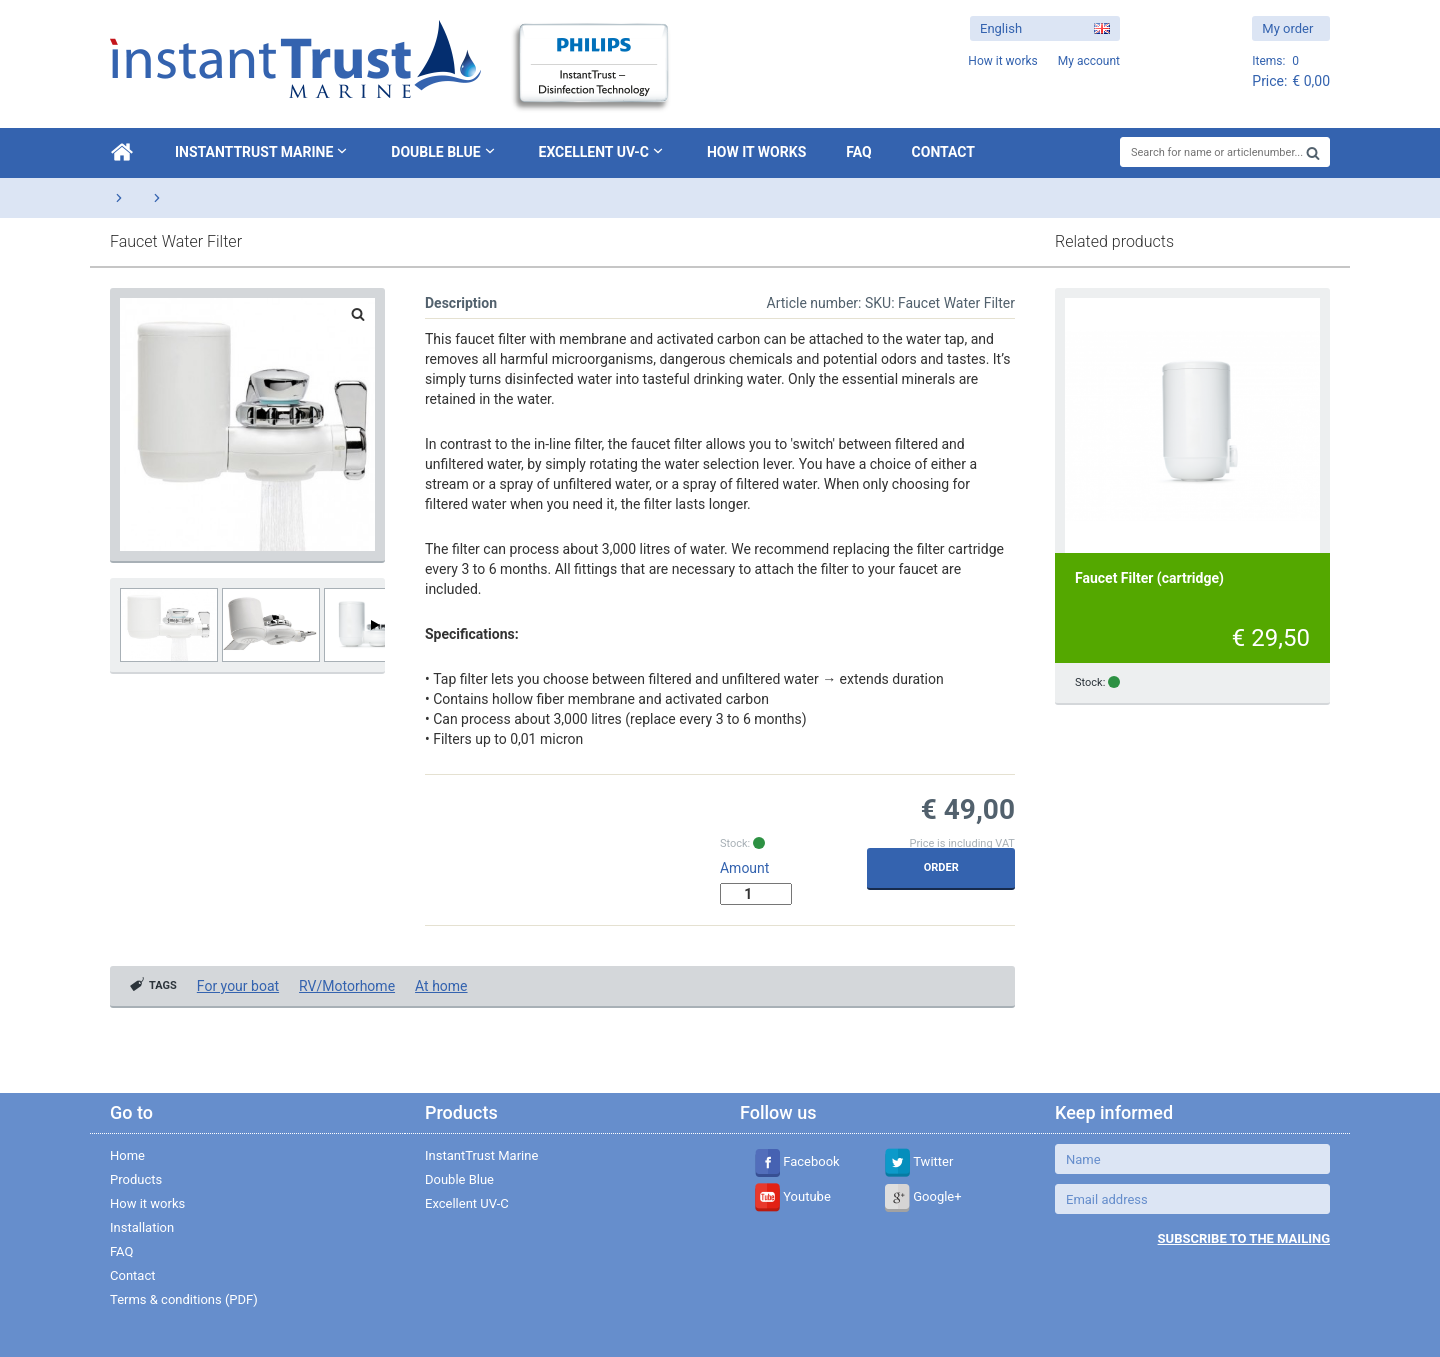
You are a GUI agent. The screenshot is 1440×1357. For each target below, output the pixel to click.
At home (441, 986)
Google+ (923, 1196)
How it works (756, 152)
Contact (943, 152)
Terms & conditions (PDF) (184, 1299)
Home (127, 1155)
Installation (142, 1227)
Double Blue (444, 151)
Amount (744, 868)
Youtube (793, 1196)
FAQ (858, 152)
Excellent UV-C (603, 151)
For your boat (238, 986)
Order (941, 867)
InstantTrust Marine (263, 151)
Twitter (919, 1161)
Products (136, 1179)
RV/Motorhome (347, 986)
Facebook (797, 1161)
